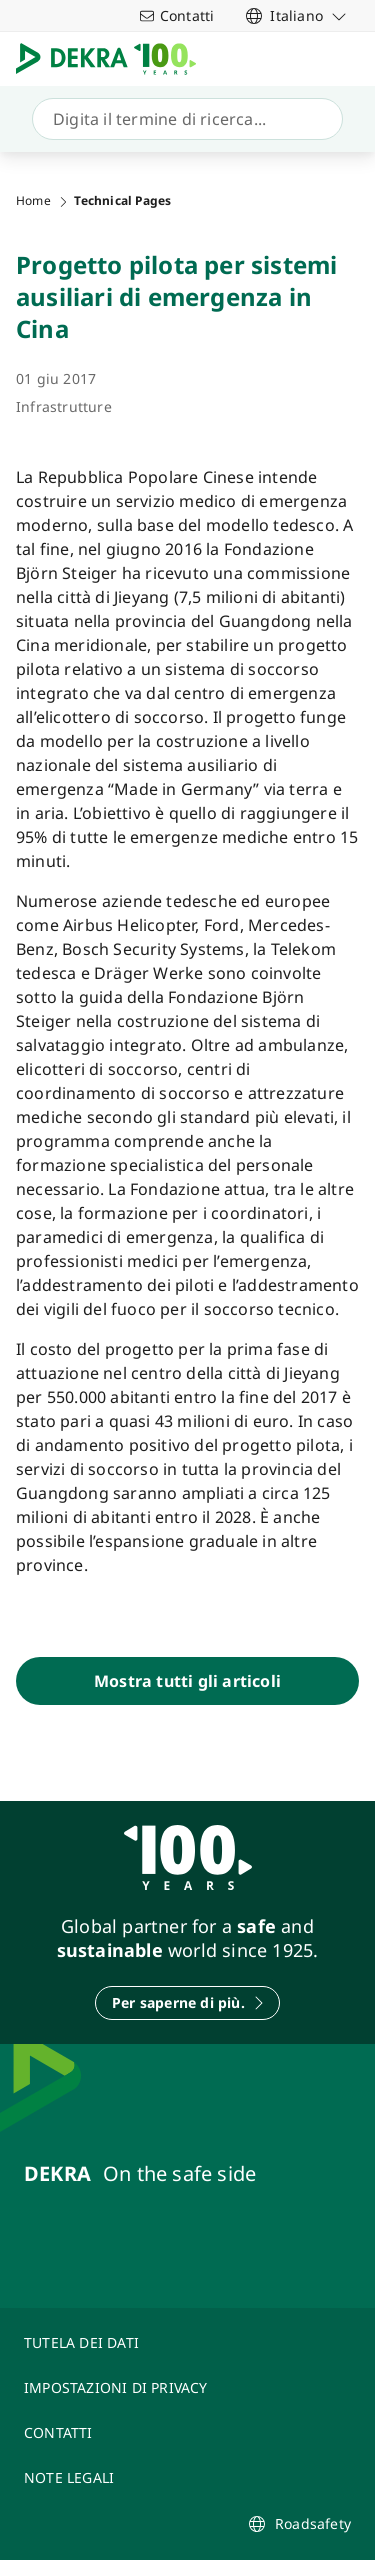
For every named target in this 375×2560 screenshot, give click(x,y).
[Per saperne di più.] (187, 2003)
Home (33, 201)
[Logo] (114, 59)
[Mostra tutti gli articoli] (187, 1681)
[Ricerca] (183, 119)
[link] (296, 15)
